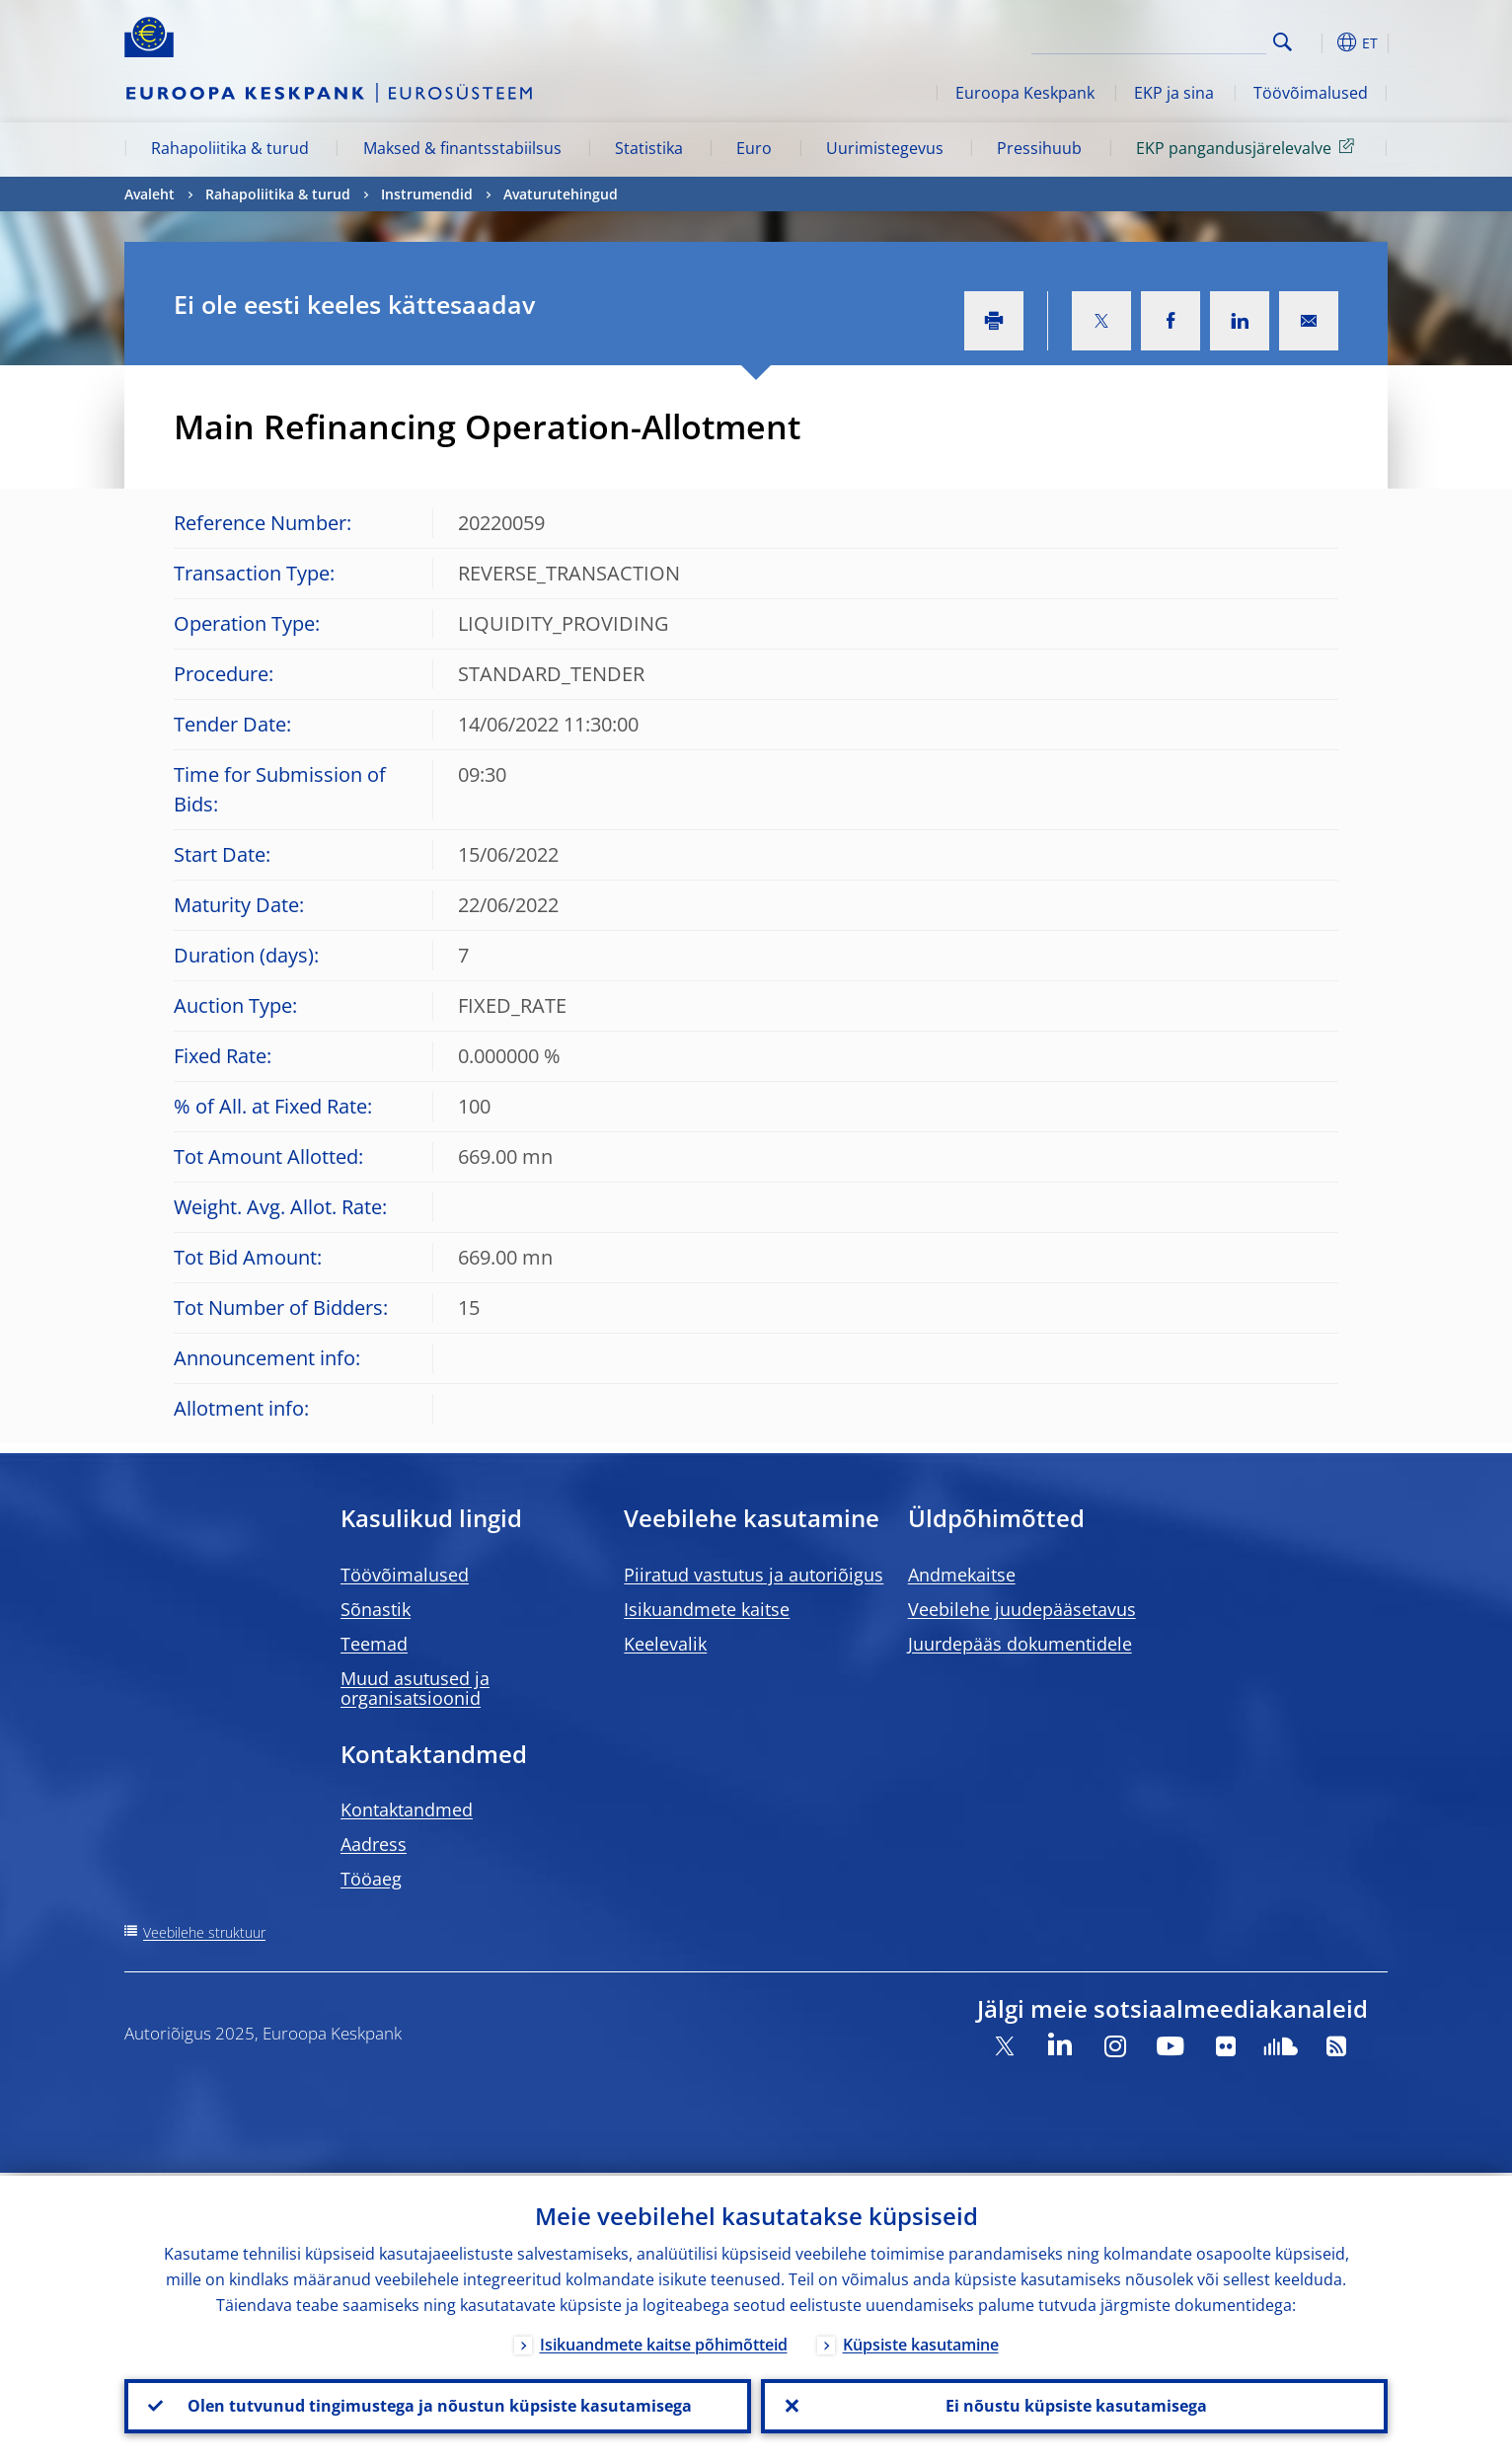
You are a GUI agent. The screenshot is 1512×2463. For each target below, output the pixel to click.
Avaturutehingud (560, 194)
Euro (754, 148)
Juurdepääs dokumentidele (1020, 1643)
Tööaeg (371, 1878)
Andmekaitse (962, 1574)
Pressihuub (1039, 148)
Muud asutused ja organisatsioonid (415, 1688)
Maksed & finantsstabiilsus (462, 148)
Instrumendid (427, 194)
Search (1282, 42)
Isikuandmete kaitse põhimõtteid (664, 2341)
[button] (1318, 42)
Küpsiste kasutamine (921, 2341)
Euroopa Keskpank (1025, 93)
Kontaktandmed (406, 1809)
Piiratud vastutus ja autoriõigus (753, 1574)
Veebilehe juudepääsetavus (1022, 1609)
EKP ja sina (1174, 93)
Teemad (374, 1643)
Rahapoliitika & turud (230, 148)
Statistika (649, 148)
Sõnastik (375, 1609)
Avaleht (149, 194)
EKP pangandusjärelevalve (1248, 147)
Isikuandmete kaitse (707, 1609)
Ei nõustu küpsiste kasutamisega (1074, 2405)
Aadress (373, 1844)
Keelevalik (665, 1643)
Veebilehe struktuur (204, 1932)
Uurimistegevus (885, 148)
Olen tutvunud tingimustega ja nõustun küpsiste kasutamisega (438, 2405)
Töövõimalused (1310, 93)
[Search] (1167, 39)
